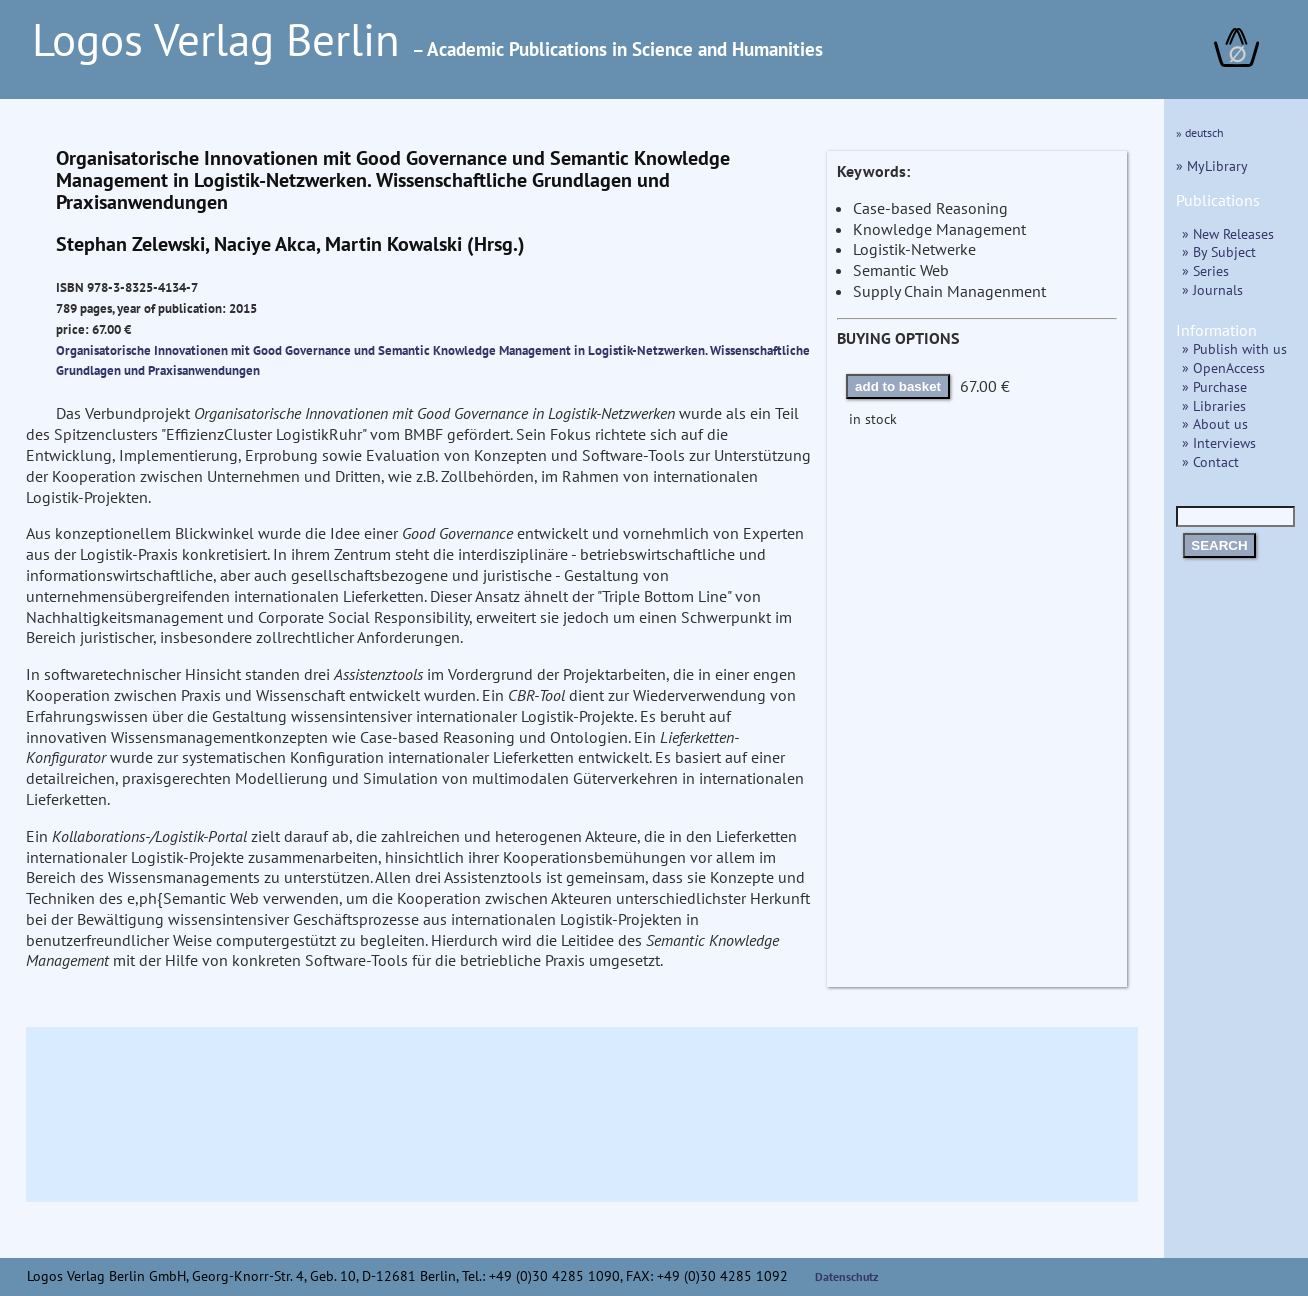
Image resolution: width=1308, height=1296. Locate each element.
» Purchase (1214, 386)
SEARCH (1219, 545)
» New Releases (1228, 233)
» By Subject (1219, 251)
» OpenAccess (1223, 367)
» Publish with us (1234, 348)
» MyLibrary (1212, 165)
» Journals (1212, 289)
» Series (1205, 270)
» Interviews (1219, 442)
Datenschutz (847, 1276)
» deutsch (1200, 132)
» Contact (1210, 461)
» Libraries (1214, 405)
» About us (1215, 423)
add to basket (898, 386)
